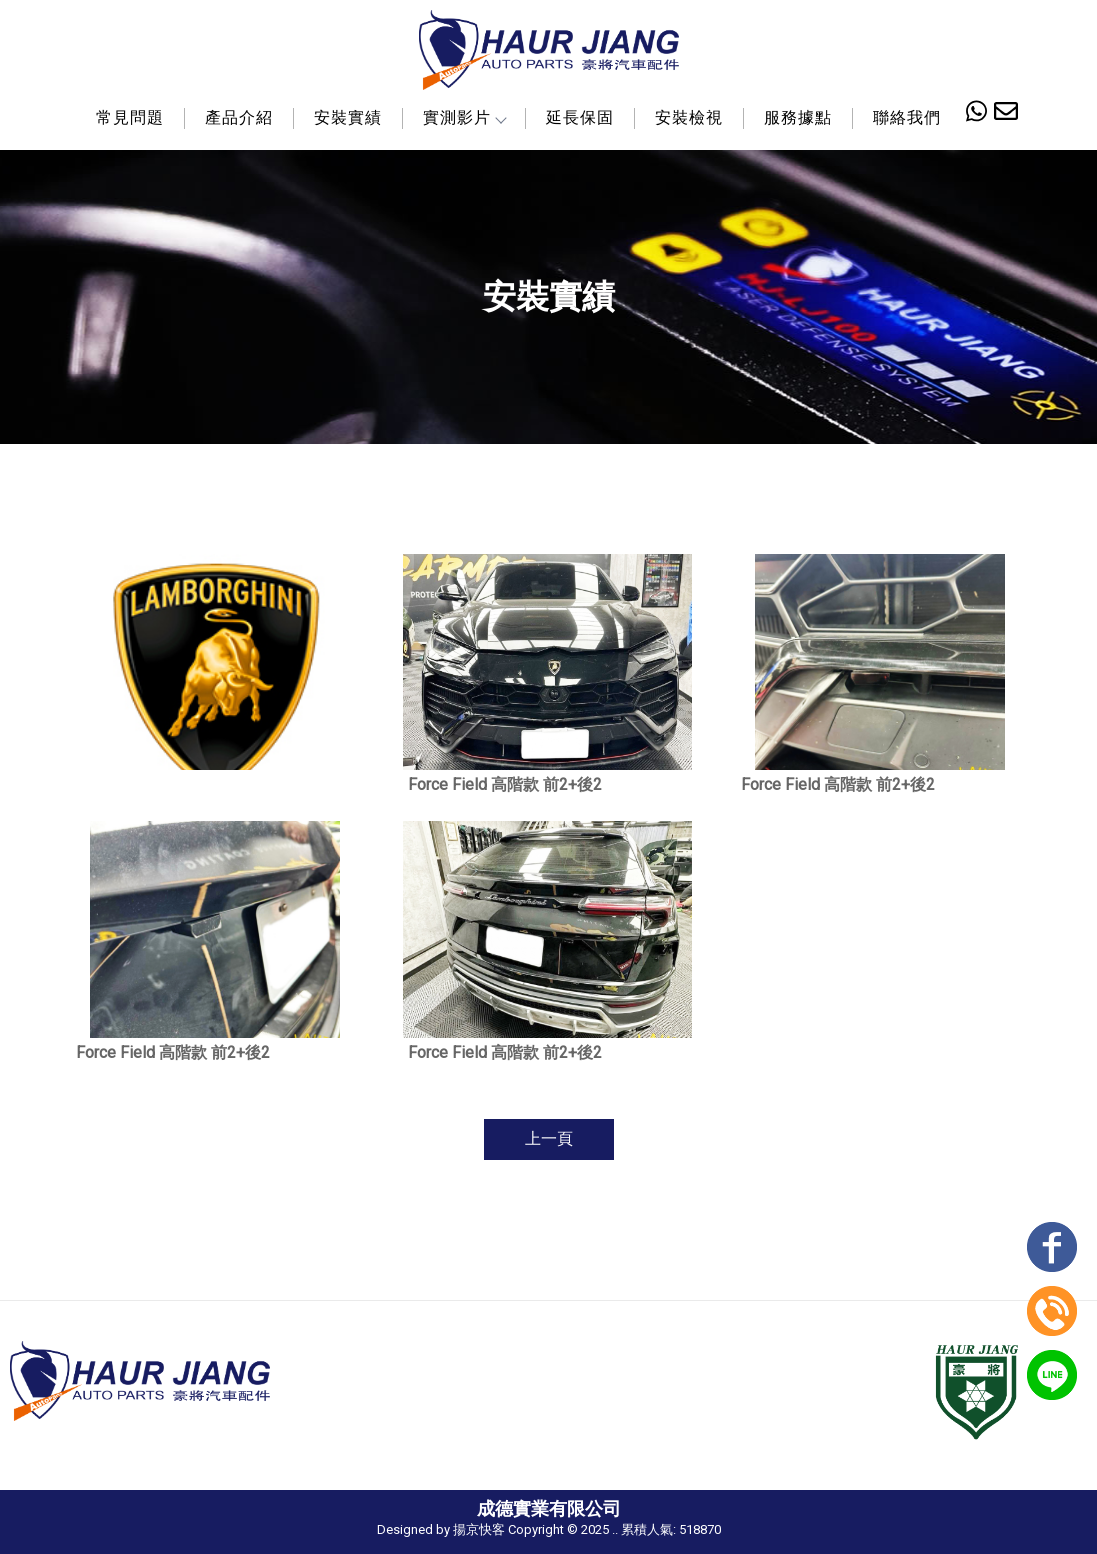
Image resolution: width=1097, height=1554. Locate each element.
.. (615, 1529)
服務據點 (798, 117)
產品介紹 (239, 117)
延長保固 (580, 117)
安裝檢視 (689, 117)
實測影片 (464, 117)
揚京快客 (479, 1529)
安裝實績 (348, 117)
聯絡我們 (907, 117)
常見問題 (130, 117)
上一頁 (549, 1138)
